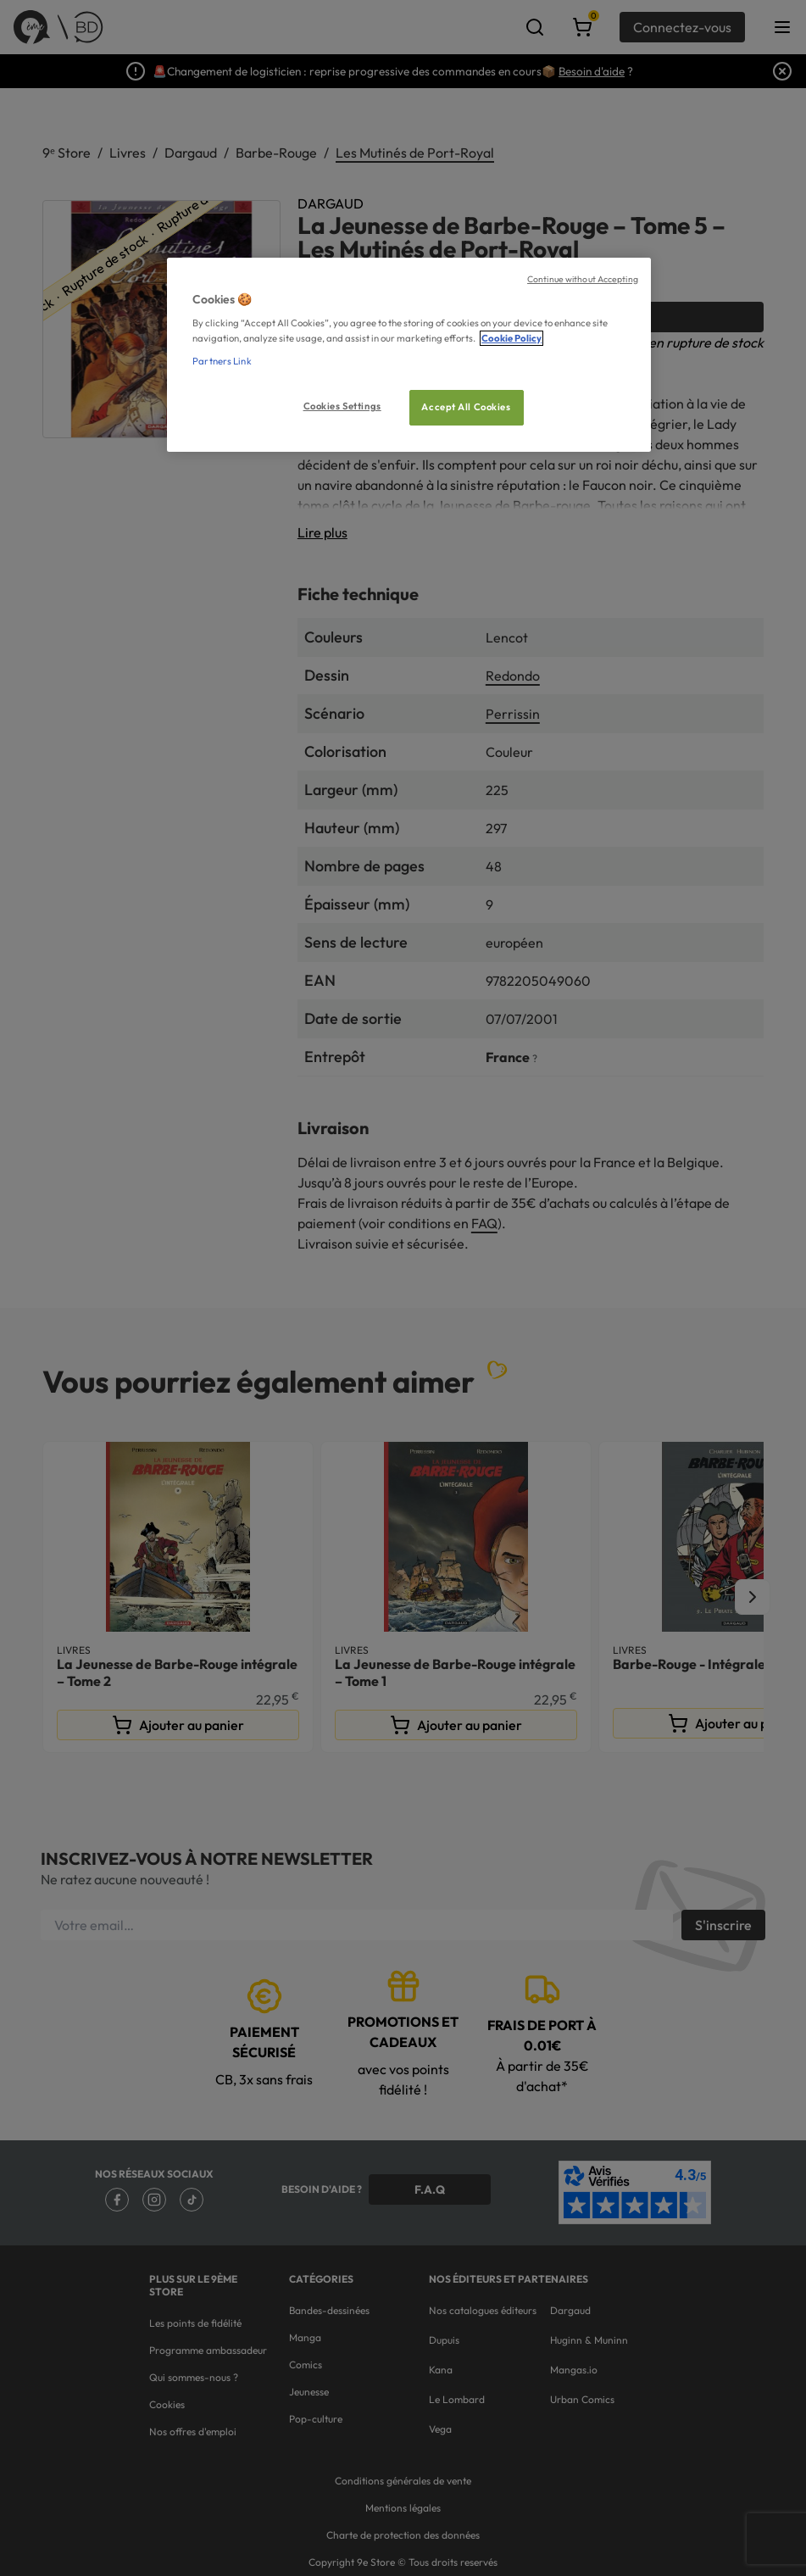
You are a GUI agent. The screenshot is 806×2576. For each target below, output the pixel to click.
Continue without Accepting (582, 279)
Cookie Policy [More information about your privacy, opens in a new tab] (511, 338)
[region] (409, 355)
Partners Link (221, 361)
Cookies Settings (342, 406)
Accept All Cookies (465, 407)
